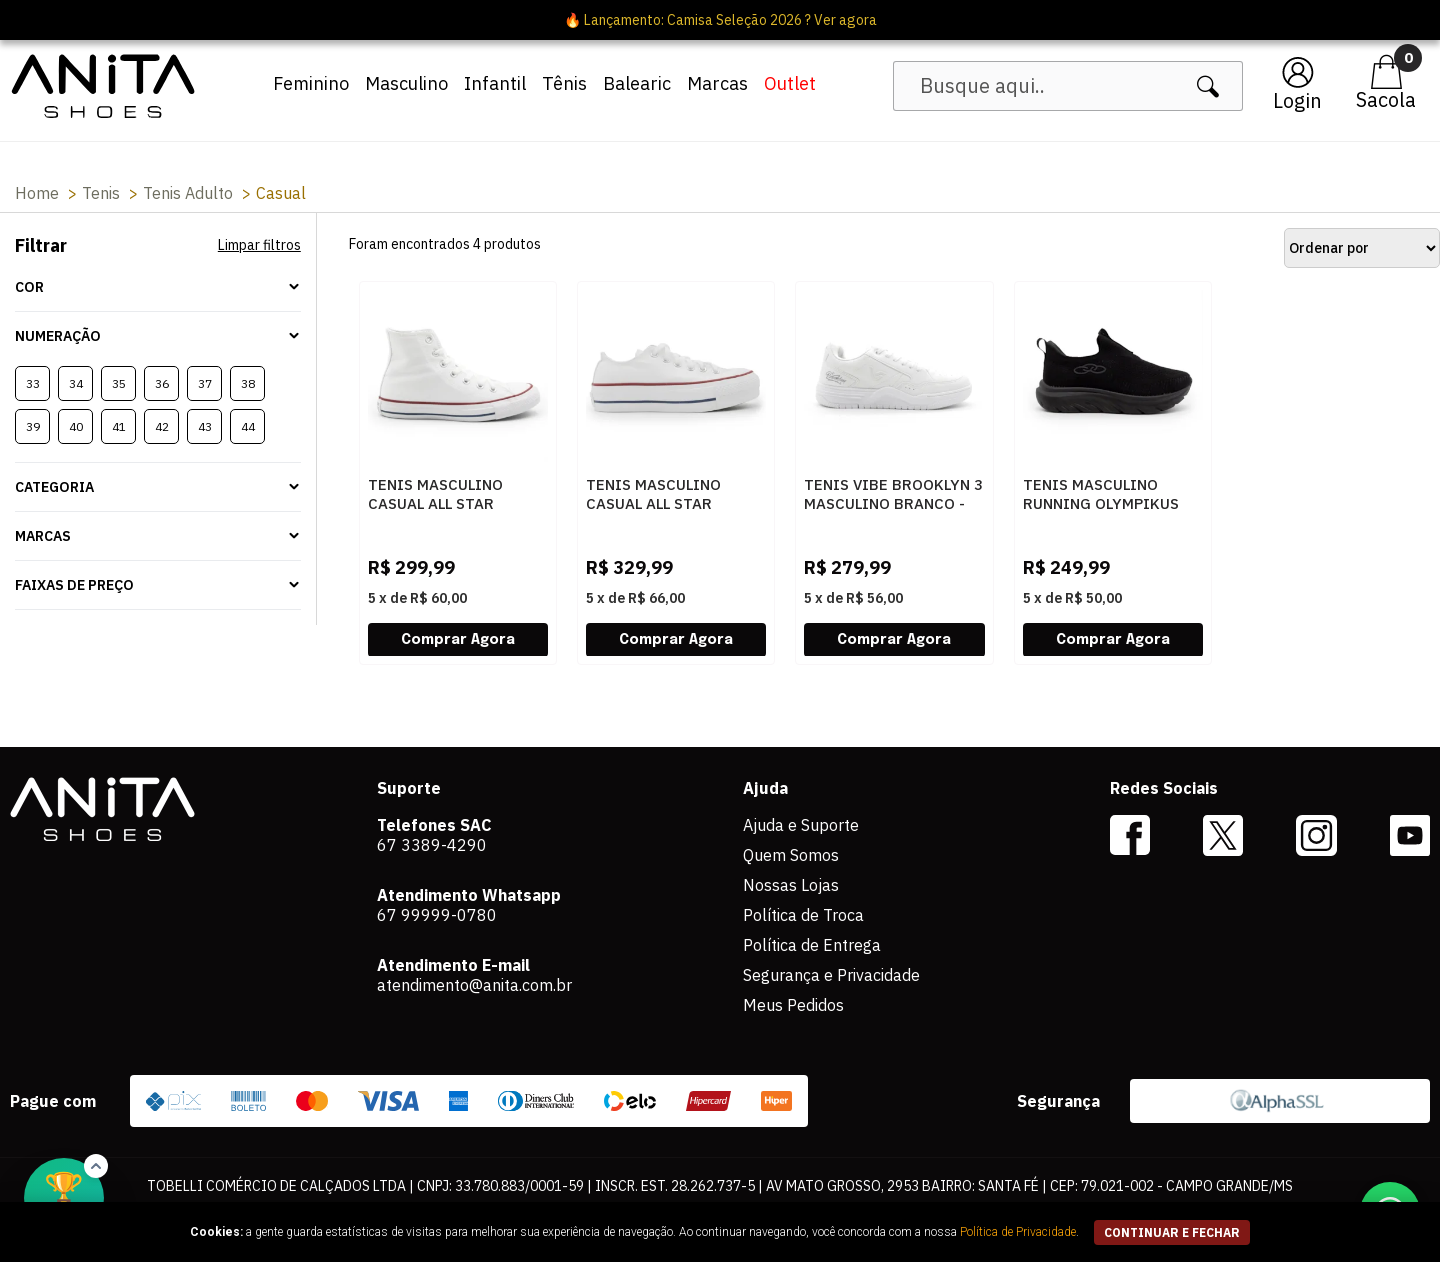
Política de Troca (803, 915)
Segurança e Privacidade (831, 975)
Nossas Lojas (791, 885)
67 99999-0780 (437, 915)
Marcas (717, 83)
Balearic (637, 83)
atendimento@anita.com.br (474, 985)
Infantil (495, 83)
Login (1297, 100)
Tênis (564, 83)
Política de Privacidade (1018, 1232)
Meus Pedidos (793, 1005)
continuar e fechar (1172, 1232)
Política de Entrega (812, 945)
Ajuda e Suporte (801, 825)
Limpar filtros (259, 245)
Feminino (311, 83)
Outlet (790, 83)
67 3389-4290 (432, 845)
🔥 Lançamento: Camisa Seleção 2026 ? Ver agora (720, 20)
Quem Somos (791, 855)
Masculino (406, 83)
